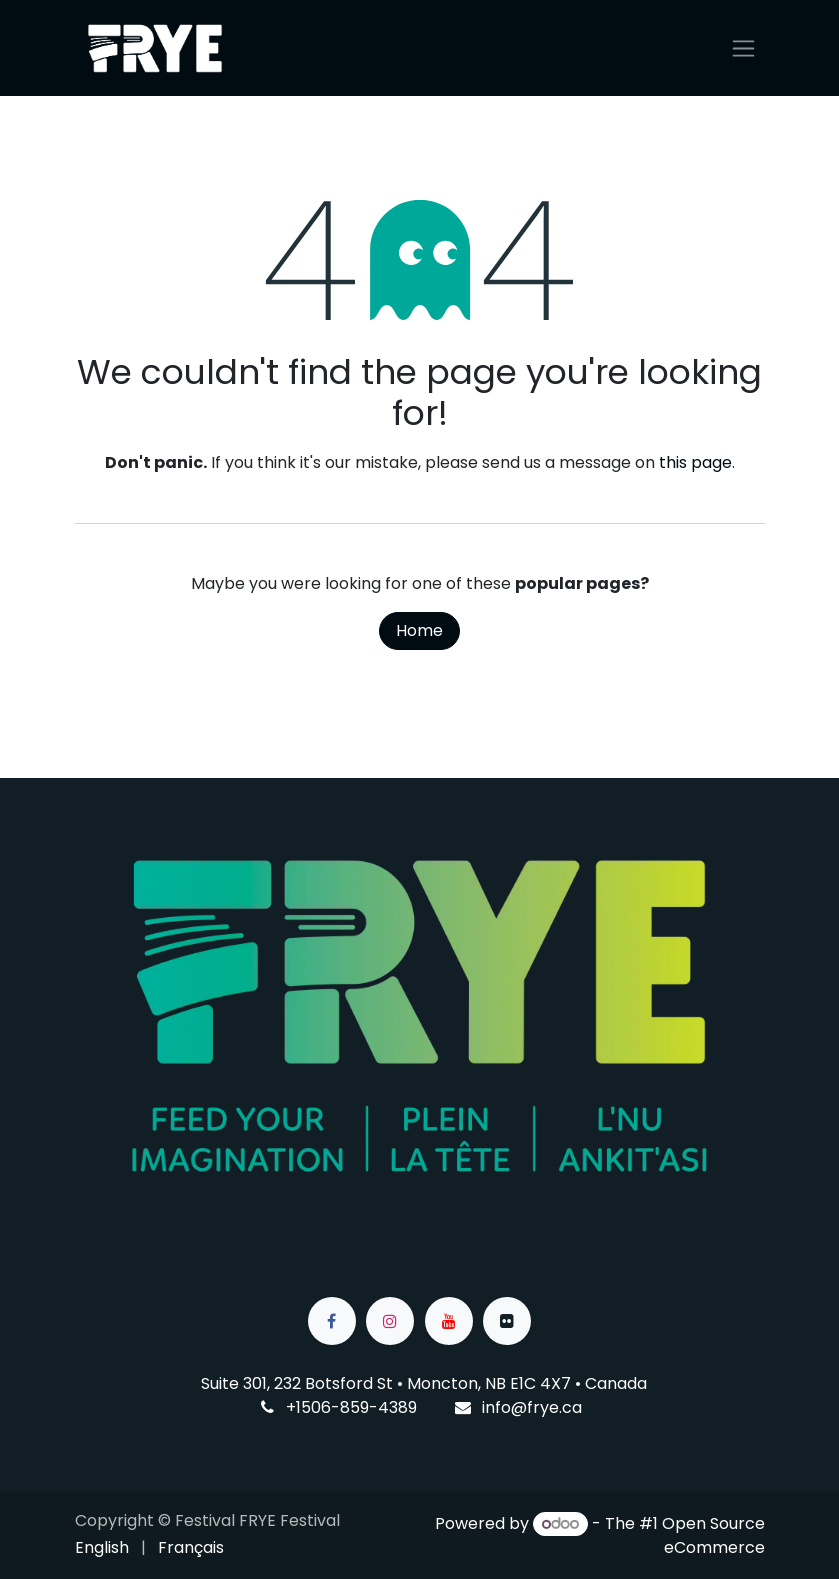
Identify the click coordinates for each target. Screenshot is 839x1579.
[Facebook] (332, 1321)
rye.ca (557, 1407)
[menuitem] (102, 1548)
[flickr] (507, 1321)
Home (419, 630)
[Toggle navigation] (743, 48)
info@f (507, 1407)
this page (695, 462)
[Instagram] (390, 1321)
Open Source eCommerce (713, 1535)
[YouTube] (449, 1321)
